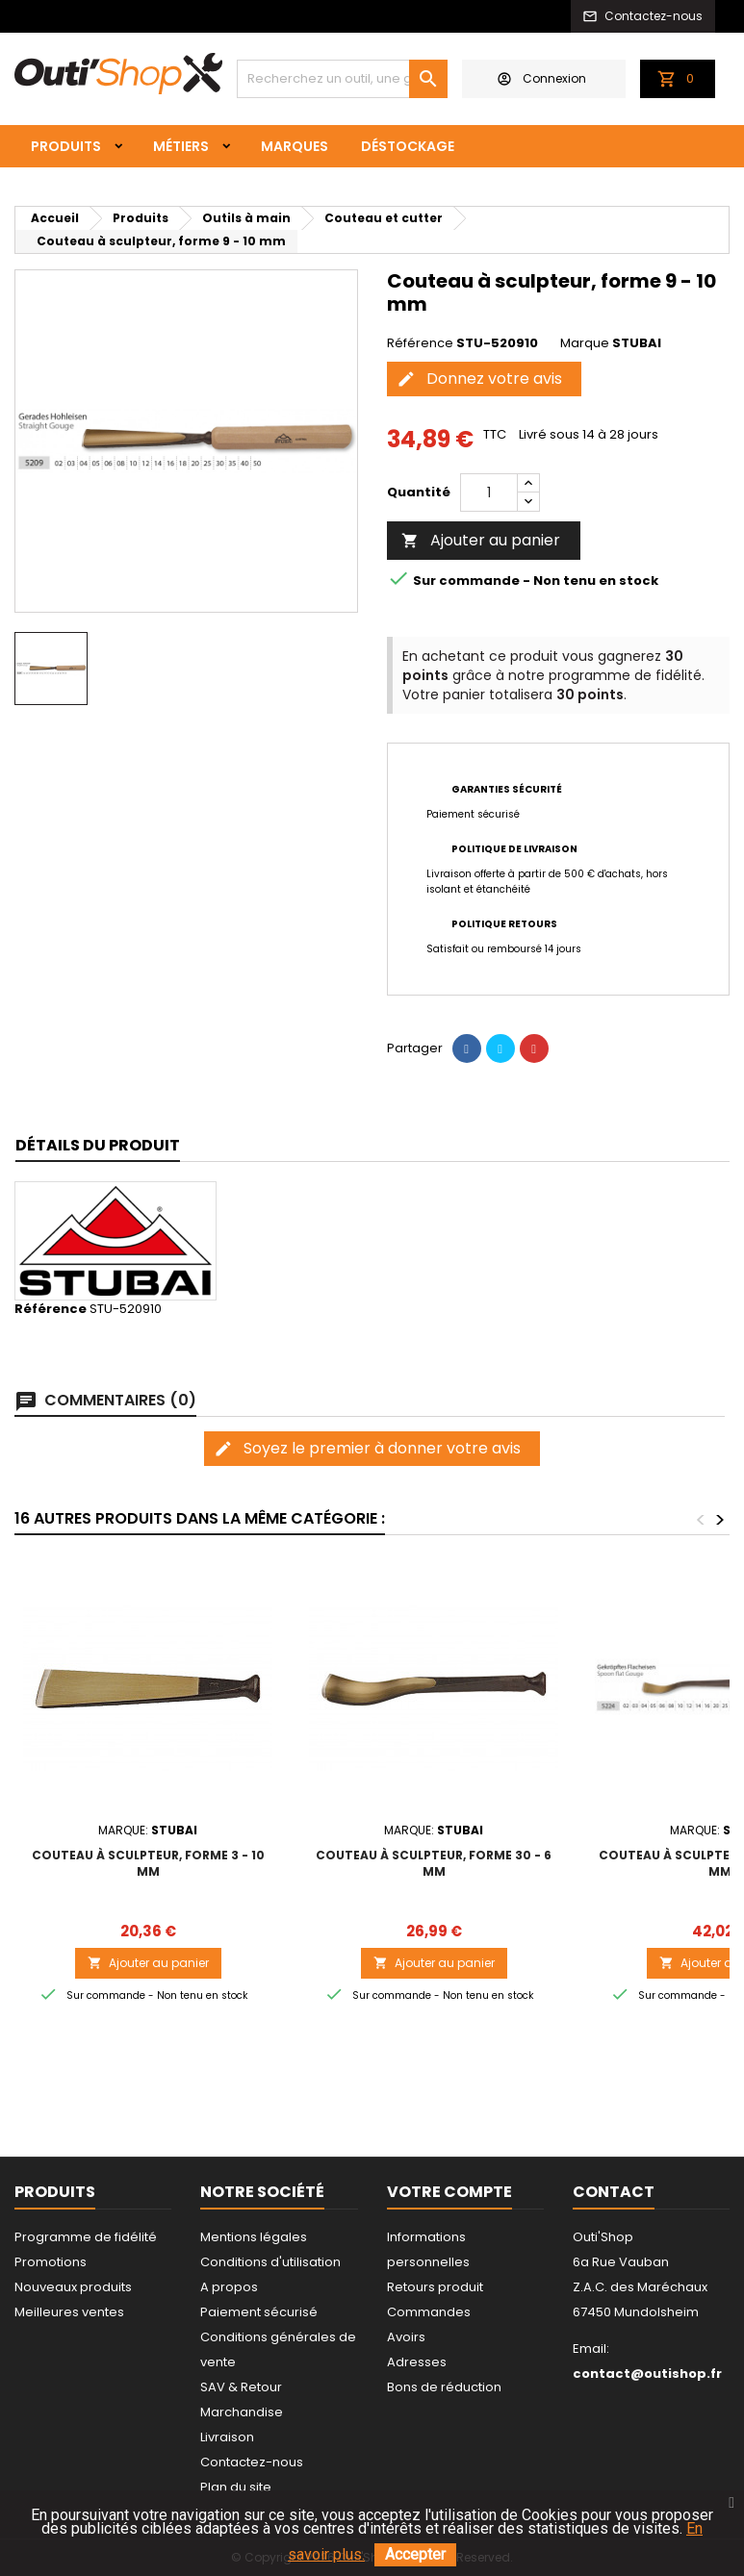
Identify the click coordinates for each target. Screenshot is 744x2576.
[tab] (97, 1146)
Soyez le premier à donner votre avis (367, 1448)
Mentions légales (253, 2237)
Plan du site (235, 2487)
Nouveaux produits (73, 2287)
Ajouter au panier (480, 540)
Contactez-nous (251, 2462)
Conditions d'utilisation (270, 2262)
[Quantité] (489, 492)
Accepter (415, 2554)
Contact (613, 2192)
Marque (584, 343)
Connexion (542, 78)
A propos (229, 2287)
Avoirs (406, 2337)
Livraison (227, 2437)
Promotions (50, 2262)
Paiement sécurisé (259, 2312)
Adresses (417, 2362)
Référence (420, 343)
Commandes (429, 2312)
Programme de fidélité (85, 2237)
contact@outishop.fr (647, 2373)
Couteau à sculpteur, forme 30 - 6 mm (434, 1863)
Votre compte (449, 2192)
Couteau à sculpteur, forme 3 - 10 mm (148, 1863)
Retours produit (435, 2287)
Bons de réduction (444, 2387)
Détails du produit (97, 1145)
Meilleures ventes (69, 2312)
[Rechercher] (342, 79)
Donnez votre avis (479, 378)
